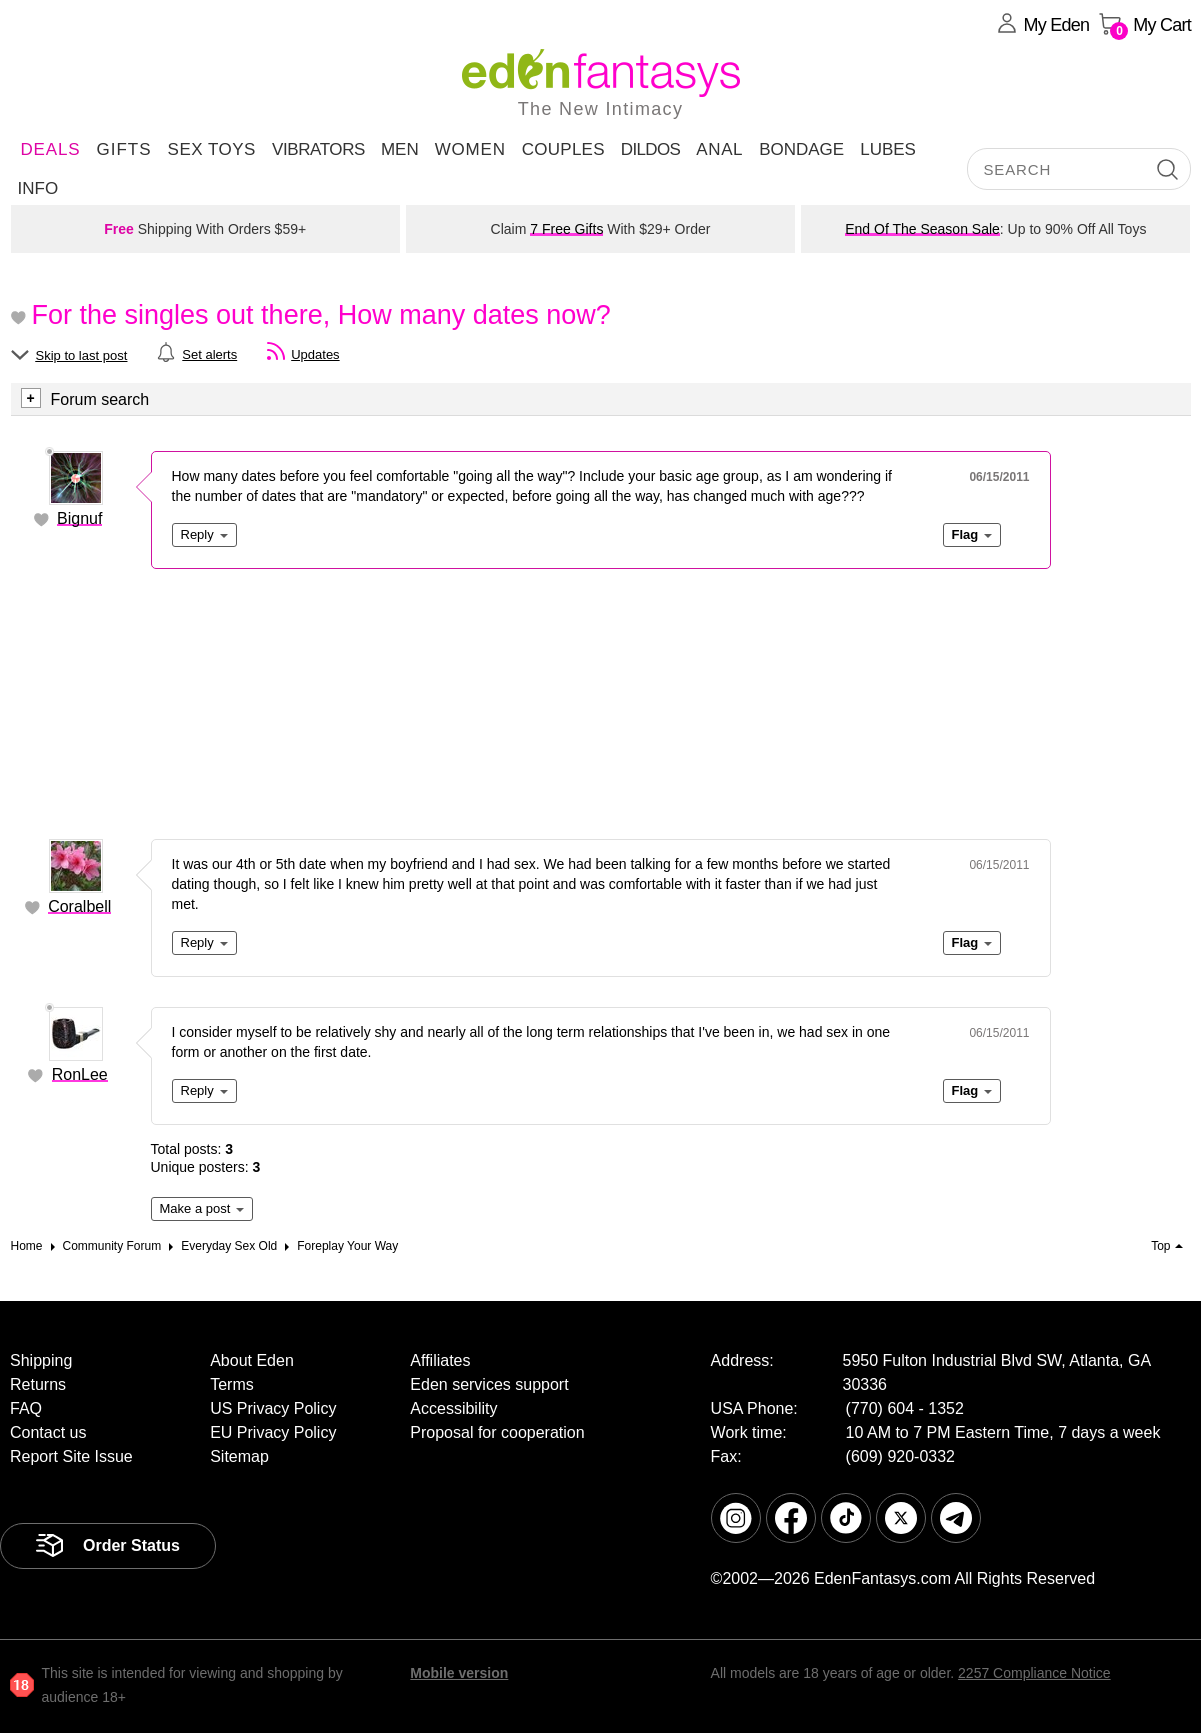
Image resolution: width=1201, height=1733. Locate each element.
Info (38, 188)
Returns (38, 1384)
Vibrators (318, 149)
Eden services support (489, 1384)
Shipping (41, 1360)
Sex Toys (212, 149)
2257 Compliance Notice (1034, 1673)
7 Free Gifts (566, 229)
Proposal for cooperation (497, 1432)
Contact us (48, 1432)
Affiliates (440, 1360)
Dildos (651, 149)
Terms (232, 1384)
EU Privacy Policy (273, 1432)
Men (400, 149)
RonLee (80, 1074)
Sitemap (239, 1456)
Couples (563, 149)
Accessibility (453, 1408)
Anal (719, 149)
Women (470, 149)
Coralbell (79, 906)
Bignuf (79, 518)
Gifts (123, 149)
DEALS (51, 149)
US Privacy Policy (273, 1408)
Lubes (888, 149)
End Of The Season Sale (922, 229)
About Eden (252, 1360)
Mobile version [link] (459, 1673)
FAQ (26, 1408)
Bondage (801, 149)
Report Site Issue (71, 1456)
